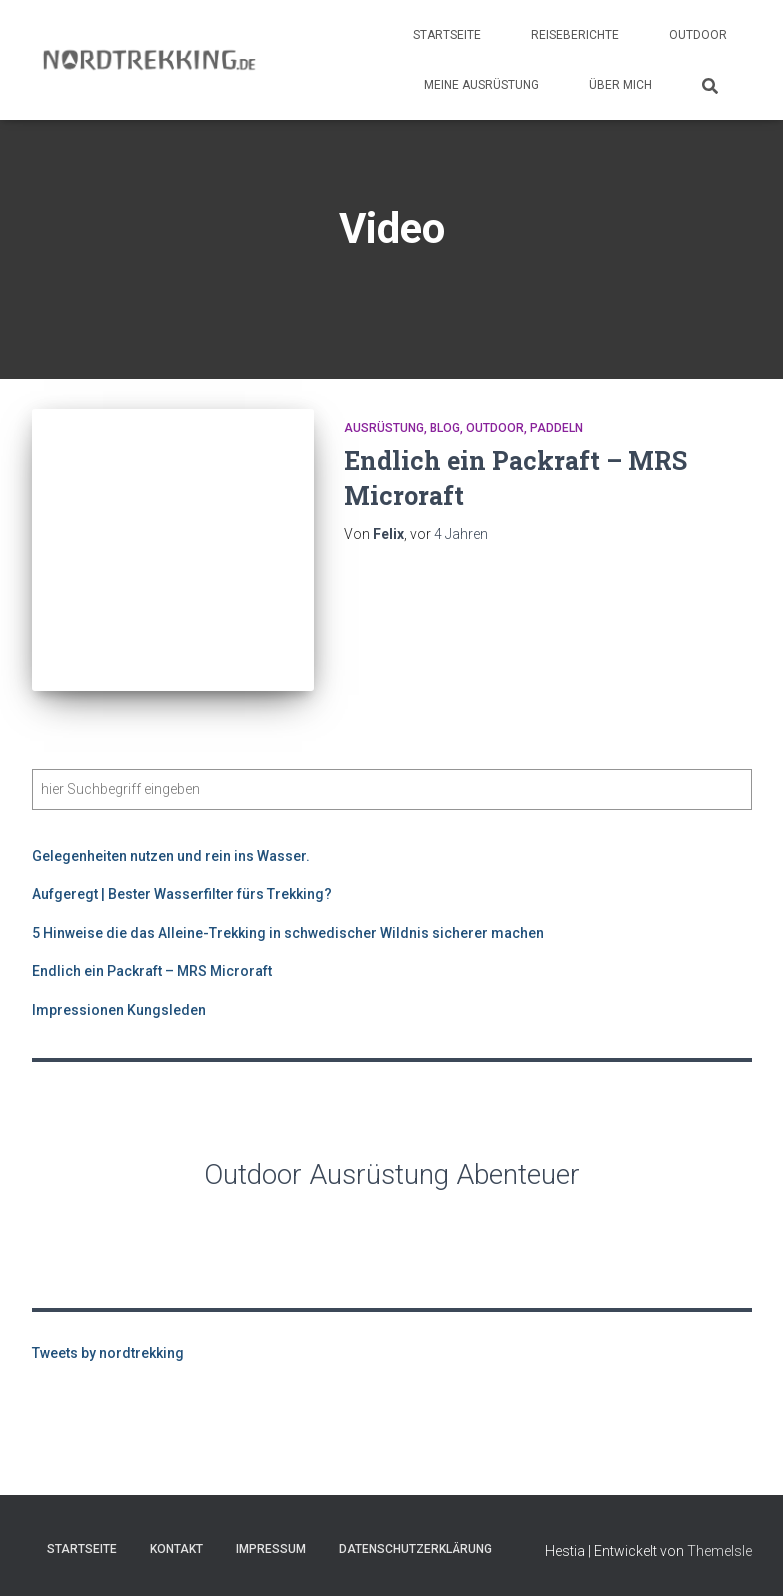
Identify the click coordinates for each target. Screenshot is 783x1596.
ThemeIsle (719, 1551)
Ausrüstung (384, 428)
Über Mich (620, 85)
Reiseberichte (575, 35)
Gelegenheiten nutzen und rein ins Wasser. (171, 856)
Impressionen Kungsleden (119, 1010)
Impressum (271, 1549)
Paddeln (556, 428)
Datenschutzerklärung (415, 1549)
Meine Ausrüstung (481, 85)
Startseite (447, 35)
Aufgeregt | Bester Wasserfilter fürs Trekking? (182, 894)
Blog (445, 428)
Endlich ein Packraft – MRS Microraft (152, 971)
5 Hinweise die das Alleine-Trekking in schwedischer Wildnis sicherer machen (288, 933)
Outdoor (698, 35)
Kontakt (176, 1549)
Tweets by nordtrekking (108, 1353)
